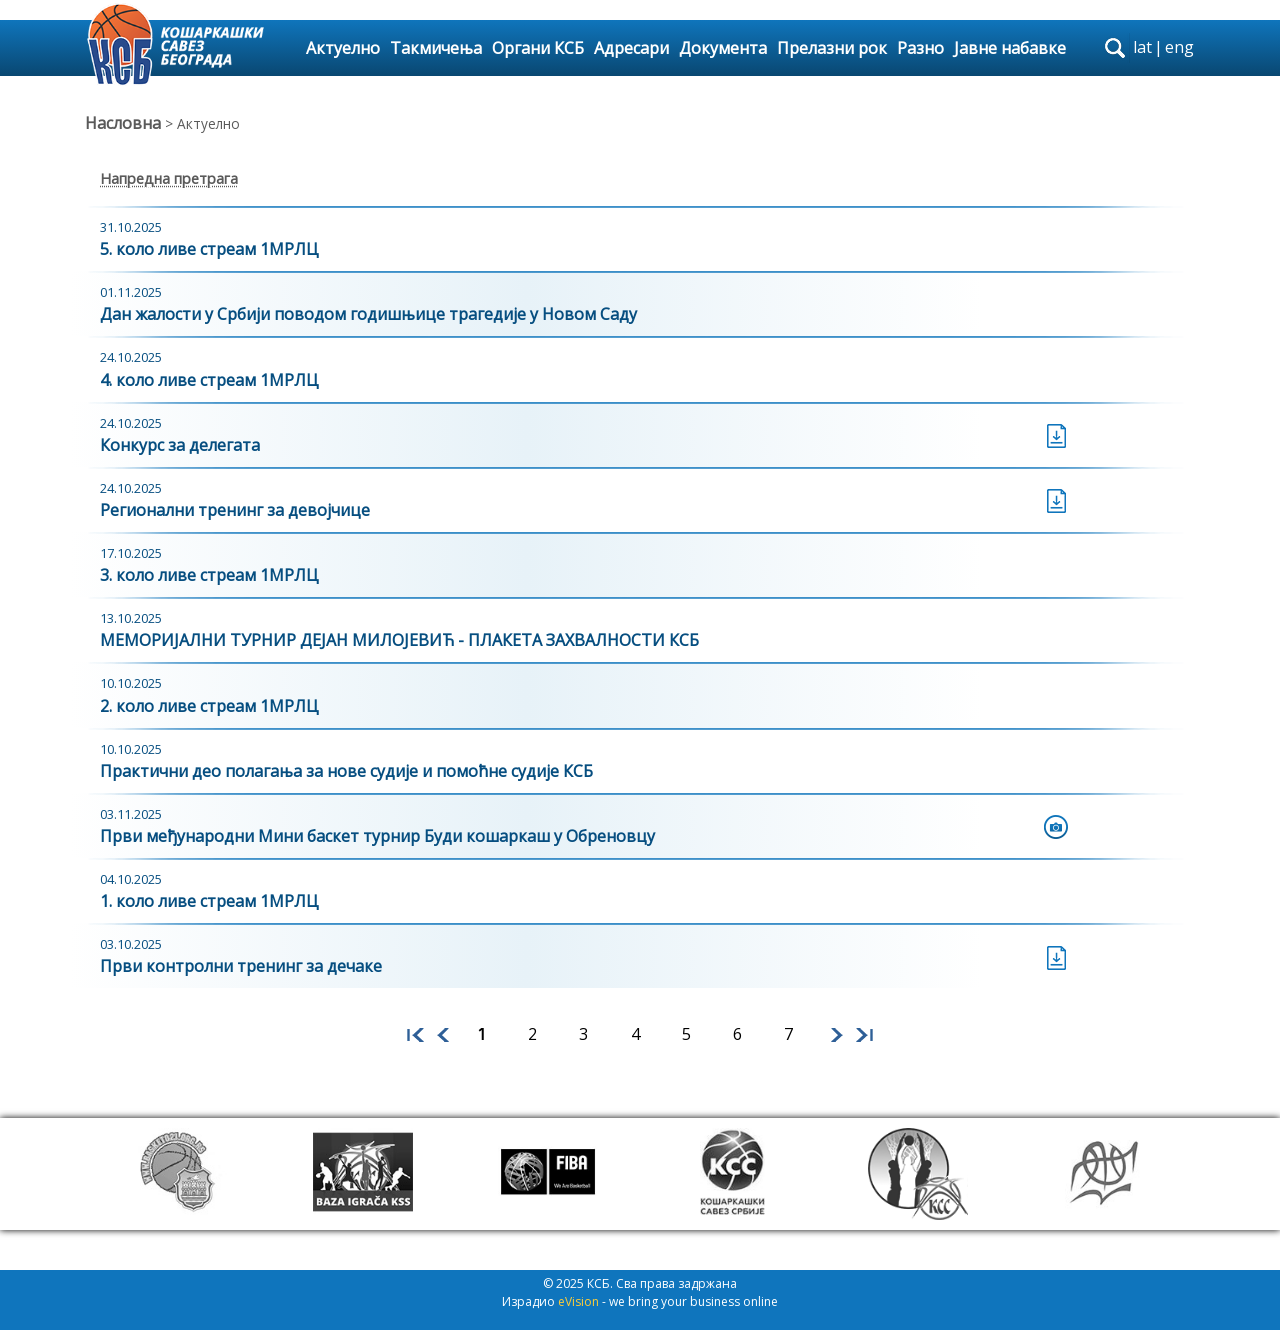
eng (1179, 47)
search (1115, 48)
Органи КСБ (538, 48)
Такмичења (436, 48)
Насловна (123, 123)
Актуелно (343, 48)
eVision (578, 1301)
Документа (723, 48)
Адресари (631, 48)
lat (1142, 47)
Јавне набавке (1010, 48)
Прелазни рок (832, 48)
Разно (920, 48)
